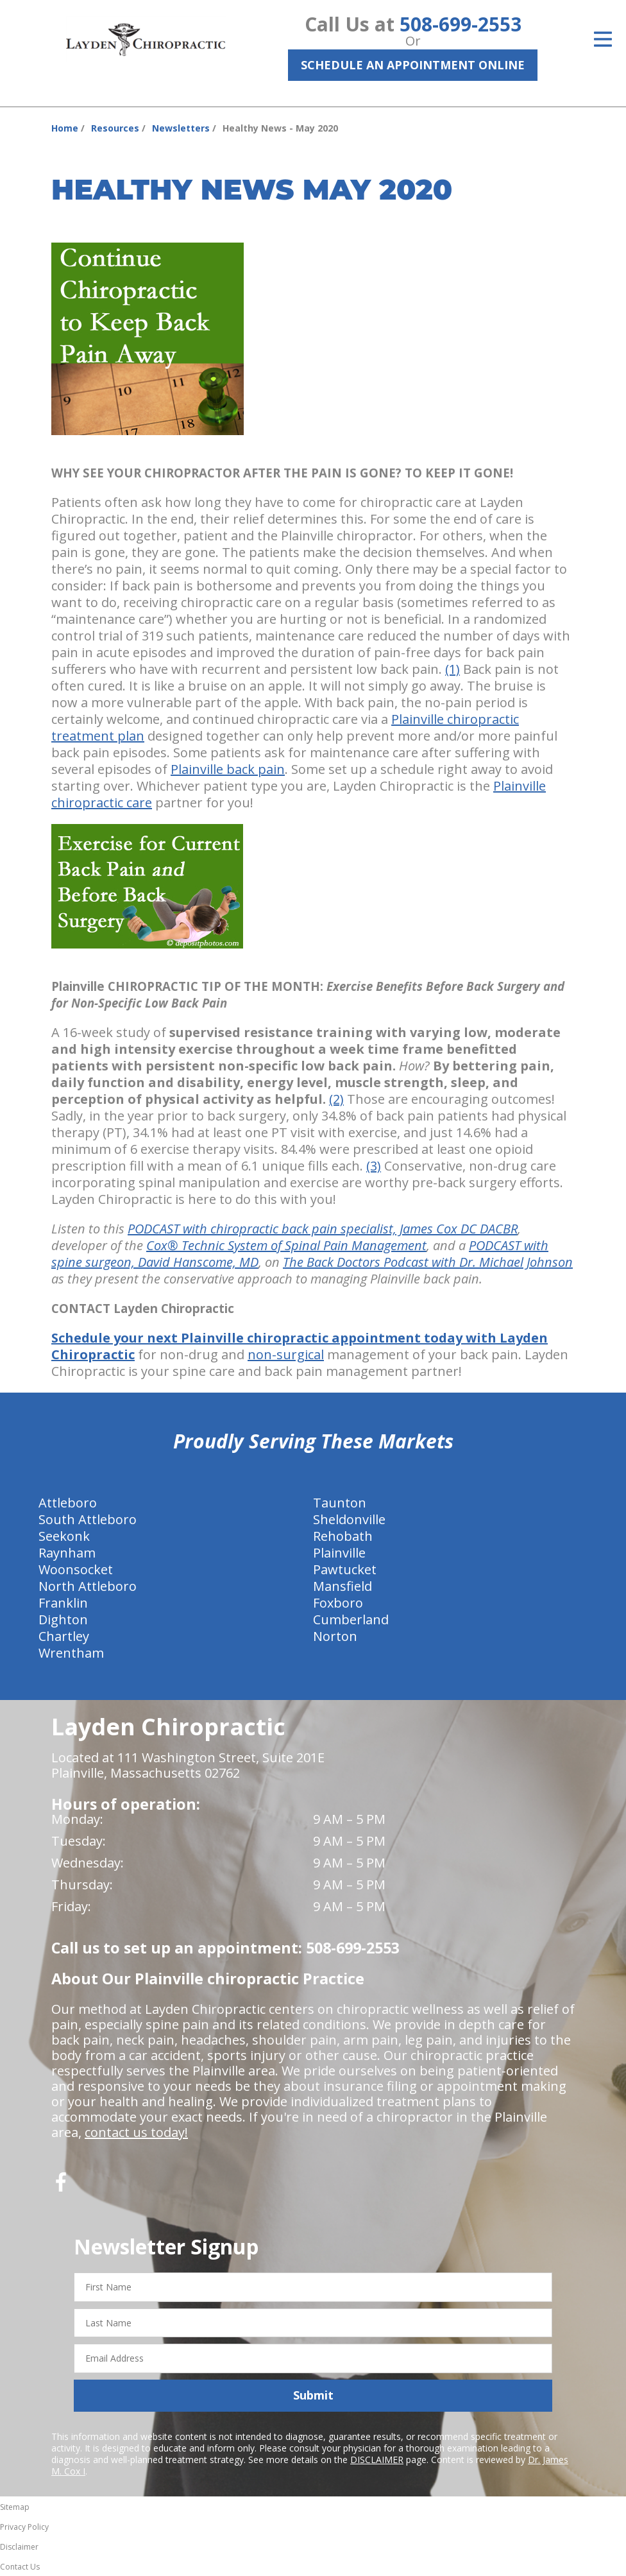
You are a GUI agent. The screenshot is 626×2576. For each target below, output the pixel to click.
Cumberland (351, 1619)
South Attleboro (87, 1519)
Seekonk (64, 1536)
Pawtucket (344, 1569)
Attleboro (67, 1502)
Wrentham (71, 1653)
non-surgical (286, 1354)
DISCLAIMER (376, 2459)
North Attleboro (87, 1586)
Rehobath (343, 1536)
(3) (373, 1165)
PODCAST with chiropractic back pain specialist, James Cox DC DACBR (323, 1228)
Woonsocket (75, 1569)
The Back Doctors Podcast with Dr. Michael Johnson (428, 1262)
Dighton (63, 1619)
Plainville (339, 1552)
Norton (335, 1636)
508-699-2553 (460, 24)
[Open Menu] (603, 39)
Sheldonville (349, 1519)
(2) (336, 1099)
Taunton (339, 1502)
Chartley (63, 1636)
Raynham (67, 1552)
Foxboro (338, 1602)
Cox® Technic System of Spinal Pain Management (286, 1245)
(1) (452, 669)
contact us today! (136, 2132)
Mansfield (342, 1586)
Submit (313, 2395)
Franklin (63, 1602)
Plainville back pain (228, 769)
